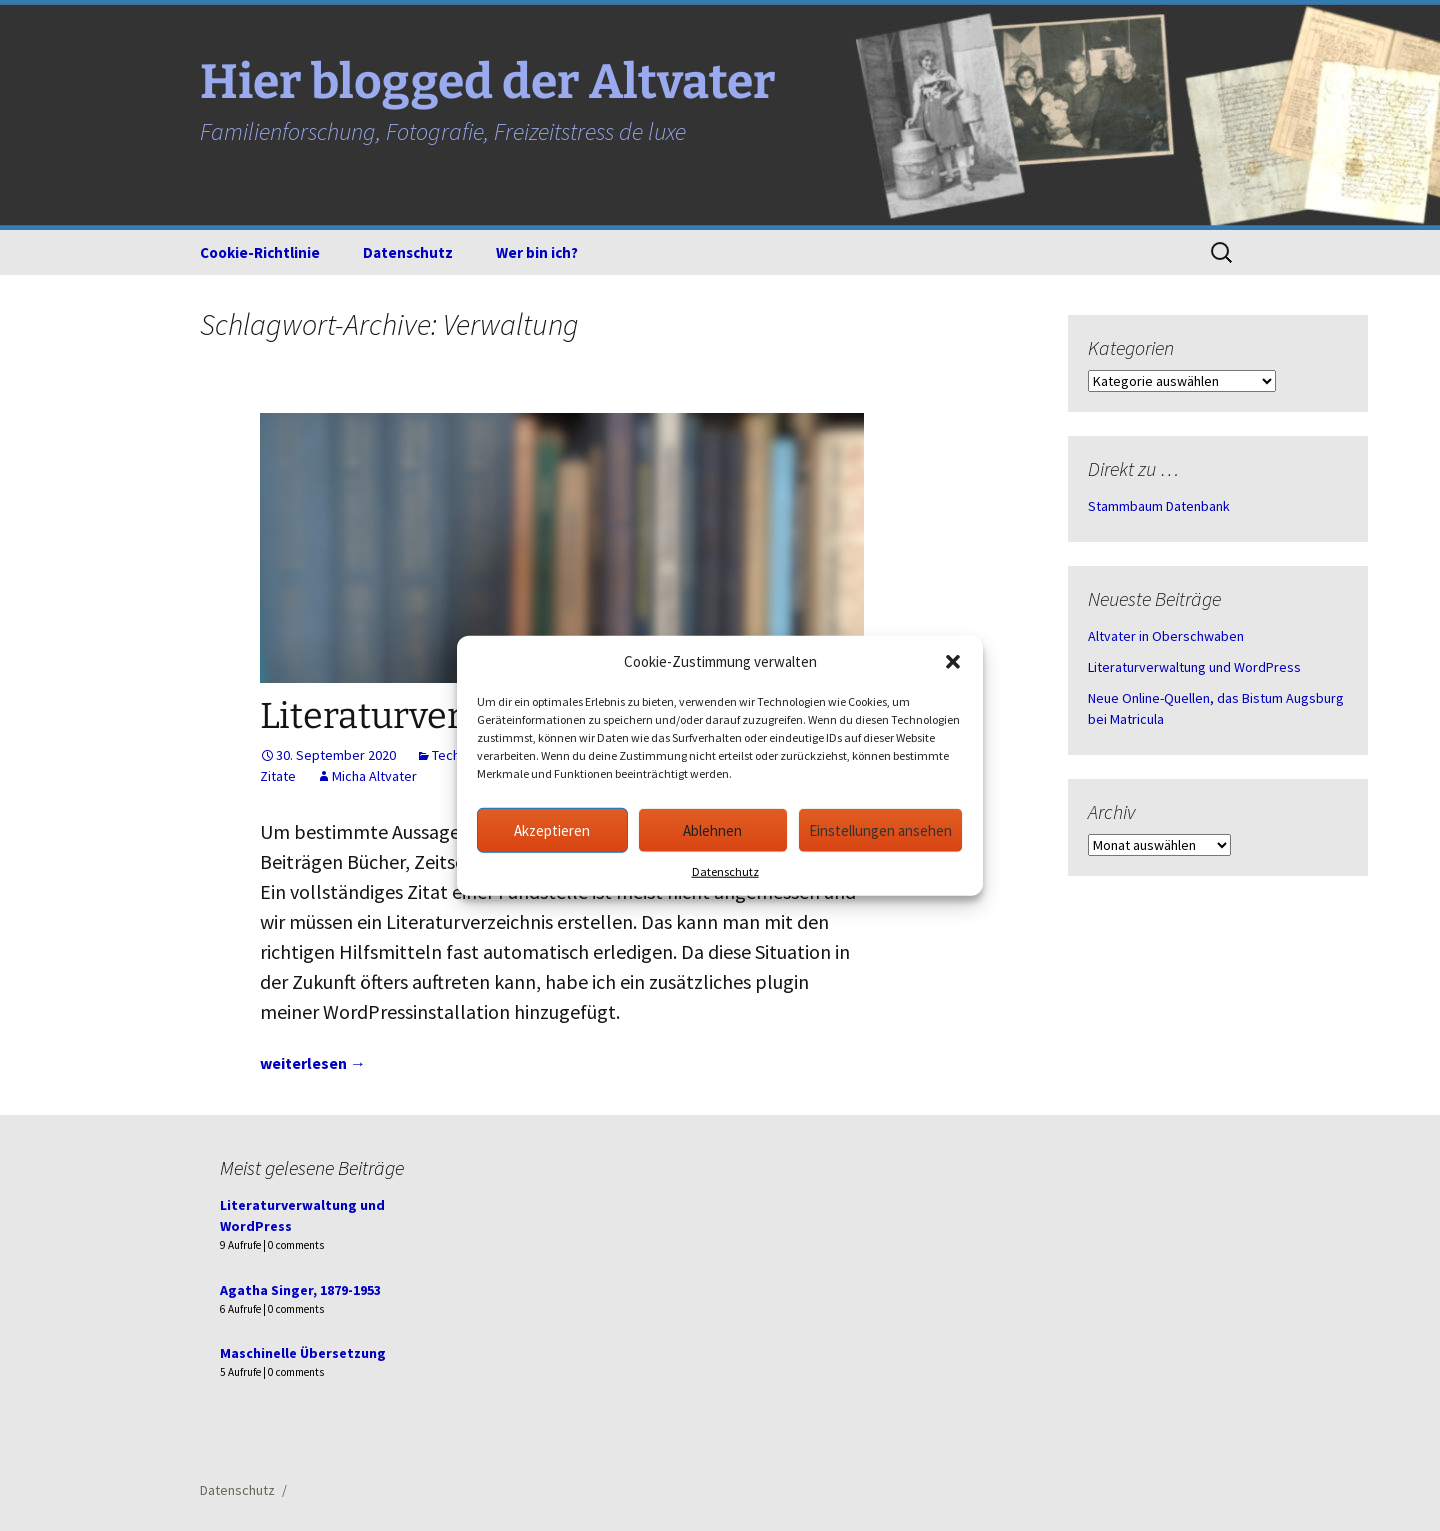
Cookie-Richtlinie (260, 252)
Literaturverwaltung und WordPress (1194, 667)
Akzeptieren (552, 829)
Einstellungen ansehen (880, 829)
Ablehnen (712, 829)
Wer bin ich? (537, 252)
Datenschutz (725, 871)
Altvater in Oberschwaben (1166, 636)
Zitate (278, 776)
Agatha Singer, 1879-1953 (300, 1290)
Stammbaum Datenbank (1159, 506)
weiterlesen (313, 1063)
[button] (953, 662)
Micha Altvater (374, 776)
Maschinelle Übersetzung (303, 1353)
